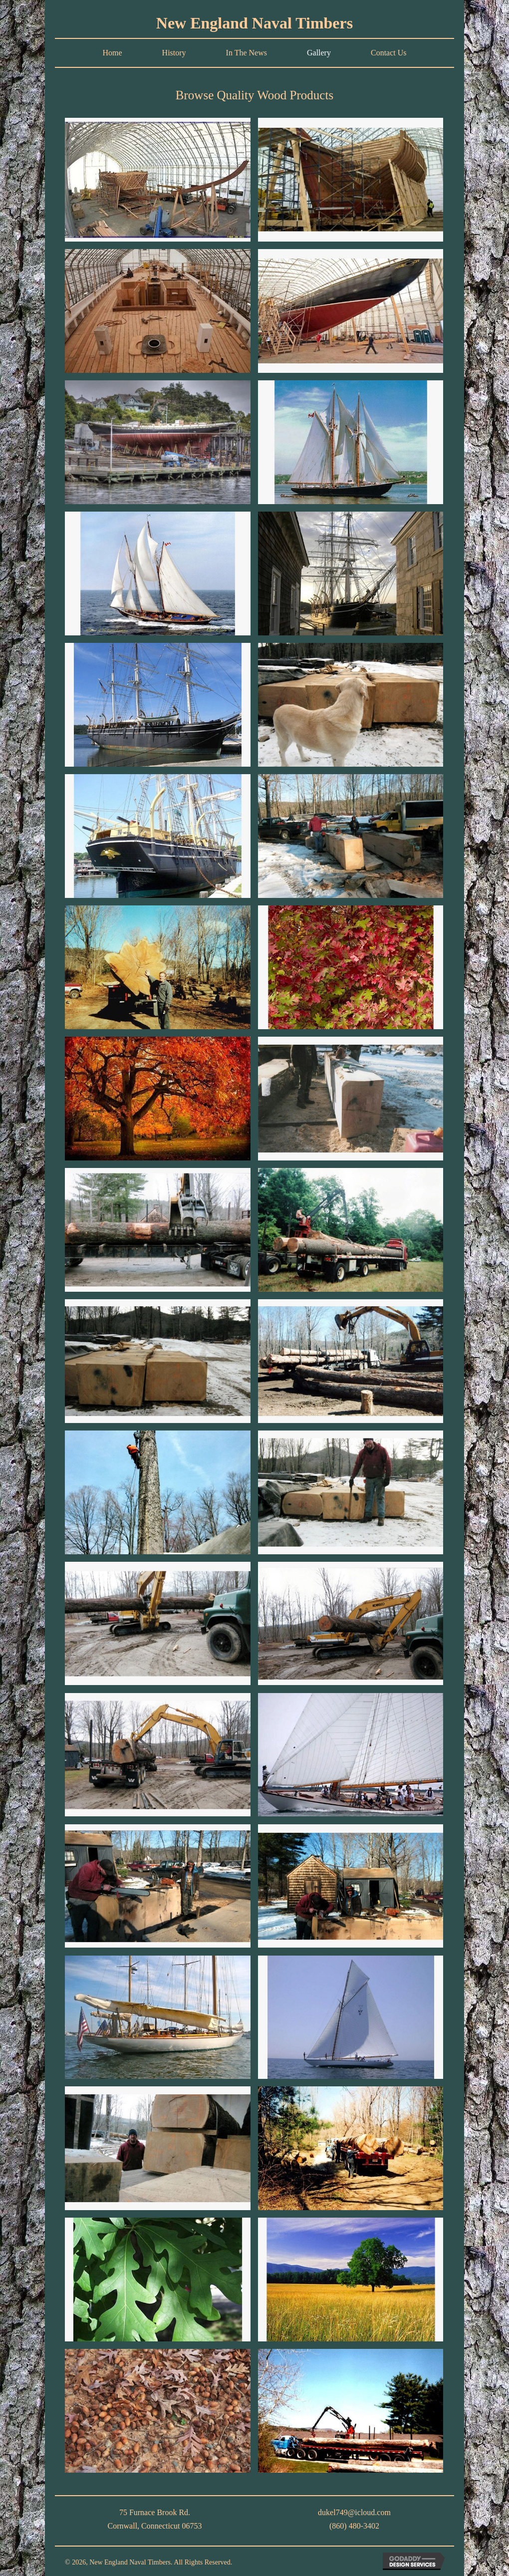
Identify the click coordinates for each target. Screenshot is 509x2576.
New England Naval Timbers (254, 23)
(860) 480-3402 (354, 2526)
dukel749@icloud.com (354, 2512)
